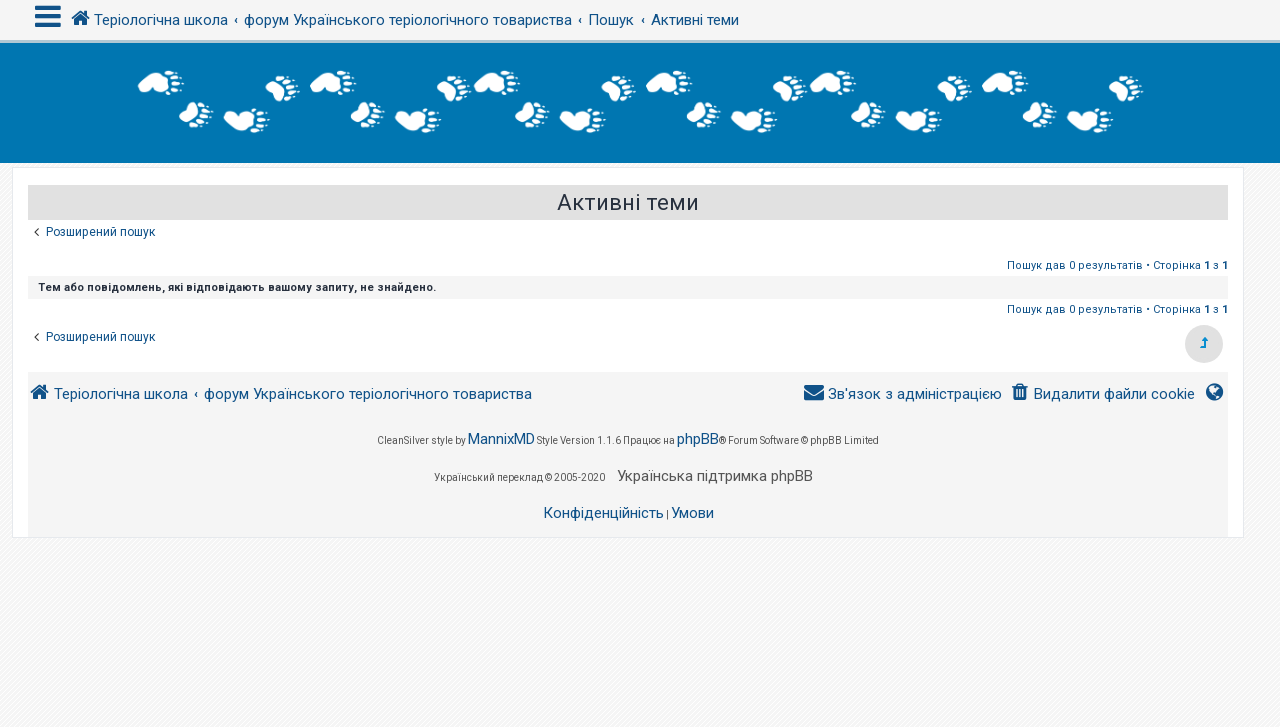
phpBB (698, 439)
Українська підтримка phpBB (715, 476)
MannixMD (501, 439)
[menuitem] (1102, 394)
